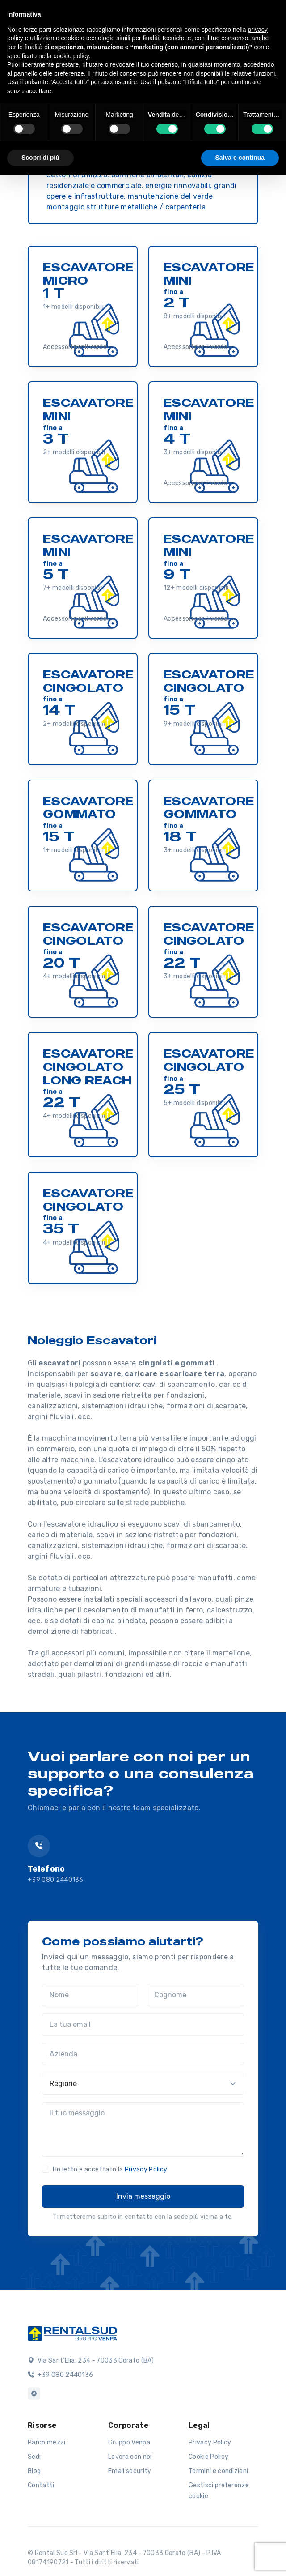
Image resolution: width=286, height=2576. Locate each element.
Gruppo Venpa (129, 2442)
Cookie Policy (208, 2457)
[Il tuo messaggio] (143, 2129)
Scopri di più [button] (40, 157)
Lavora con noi (129, 2457)
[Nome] (90, 1995)
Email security (129, 2471)
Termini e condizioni (218, 2471)
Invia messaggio (143, 2196)
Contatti (41, 2485)
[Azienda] (143, 2054)
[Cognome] (195, 1995)
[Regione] (143, 2084)
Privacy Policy (146, 2169)
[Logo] (72, 2332)
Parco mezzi (47, 2442)
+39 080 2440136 (56, 1880)
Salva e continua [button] (240, 157)
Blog (34, 2471)
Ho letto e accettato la (110, 2169)
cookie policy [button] (71, 56)
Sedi (34, 2457)
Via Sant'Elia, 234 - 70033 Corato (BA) (91, 2360)
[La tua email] (143, 2024)
